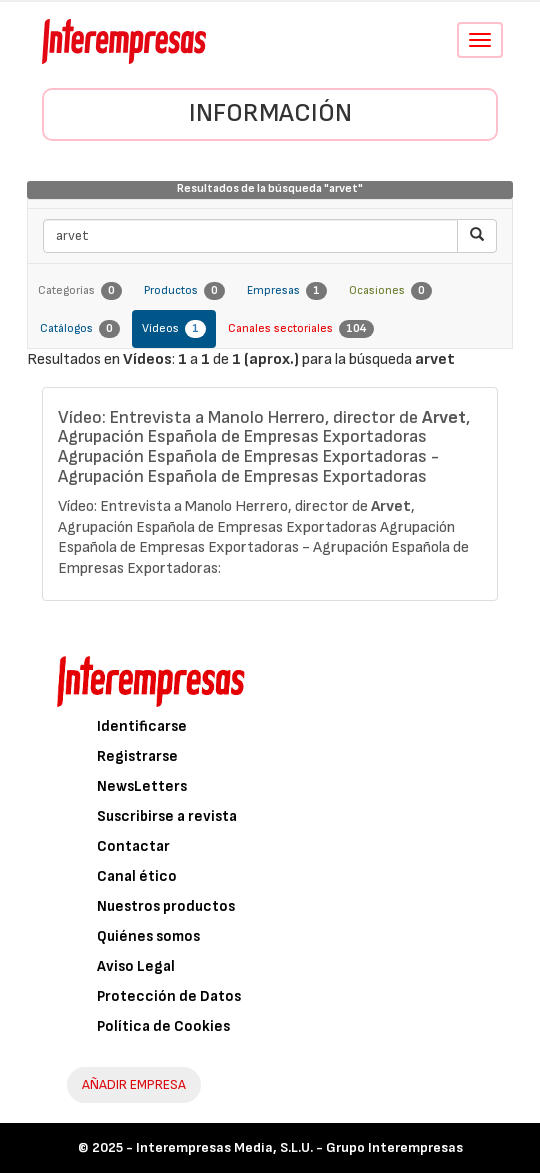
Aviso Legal (136, 966)
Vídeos (174, 329)
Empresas (287, 291)
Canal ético (137, 876)
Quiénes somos (148, 936)
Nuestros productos (166, 906)
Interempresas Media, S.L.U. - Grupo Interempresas (299, 1147)
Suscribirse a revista (167, 816)
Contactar (133, 846)
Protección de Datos (169, 996)
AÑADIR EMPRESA (134, 1084)
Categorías (80, 291)
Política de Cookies (163, 1026)
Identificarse (142, 726)
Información (270, 113)
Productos (184, 291)
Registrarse (137, 756)
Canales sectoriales (301, 329)
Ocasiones (390, 291)
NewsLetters (142, 786)
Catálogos (80, 329)
